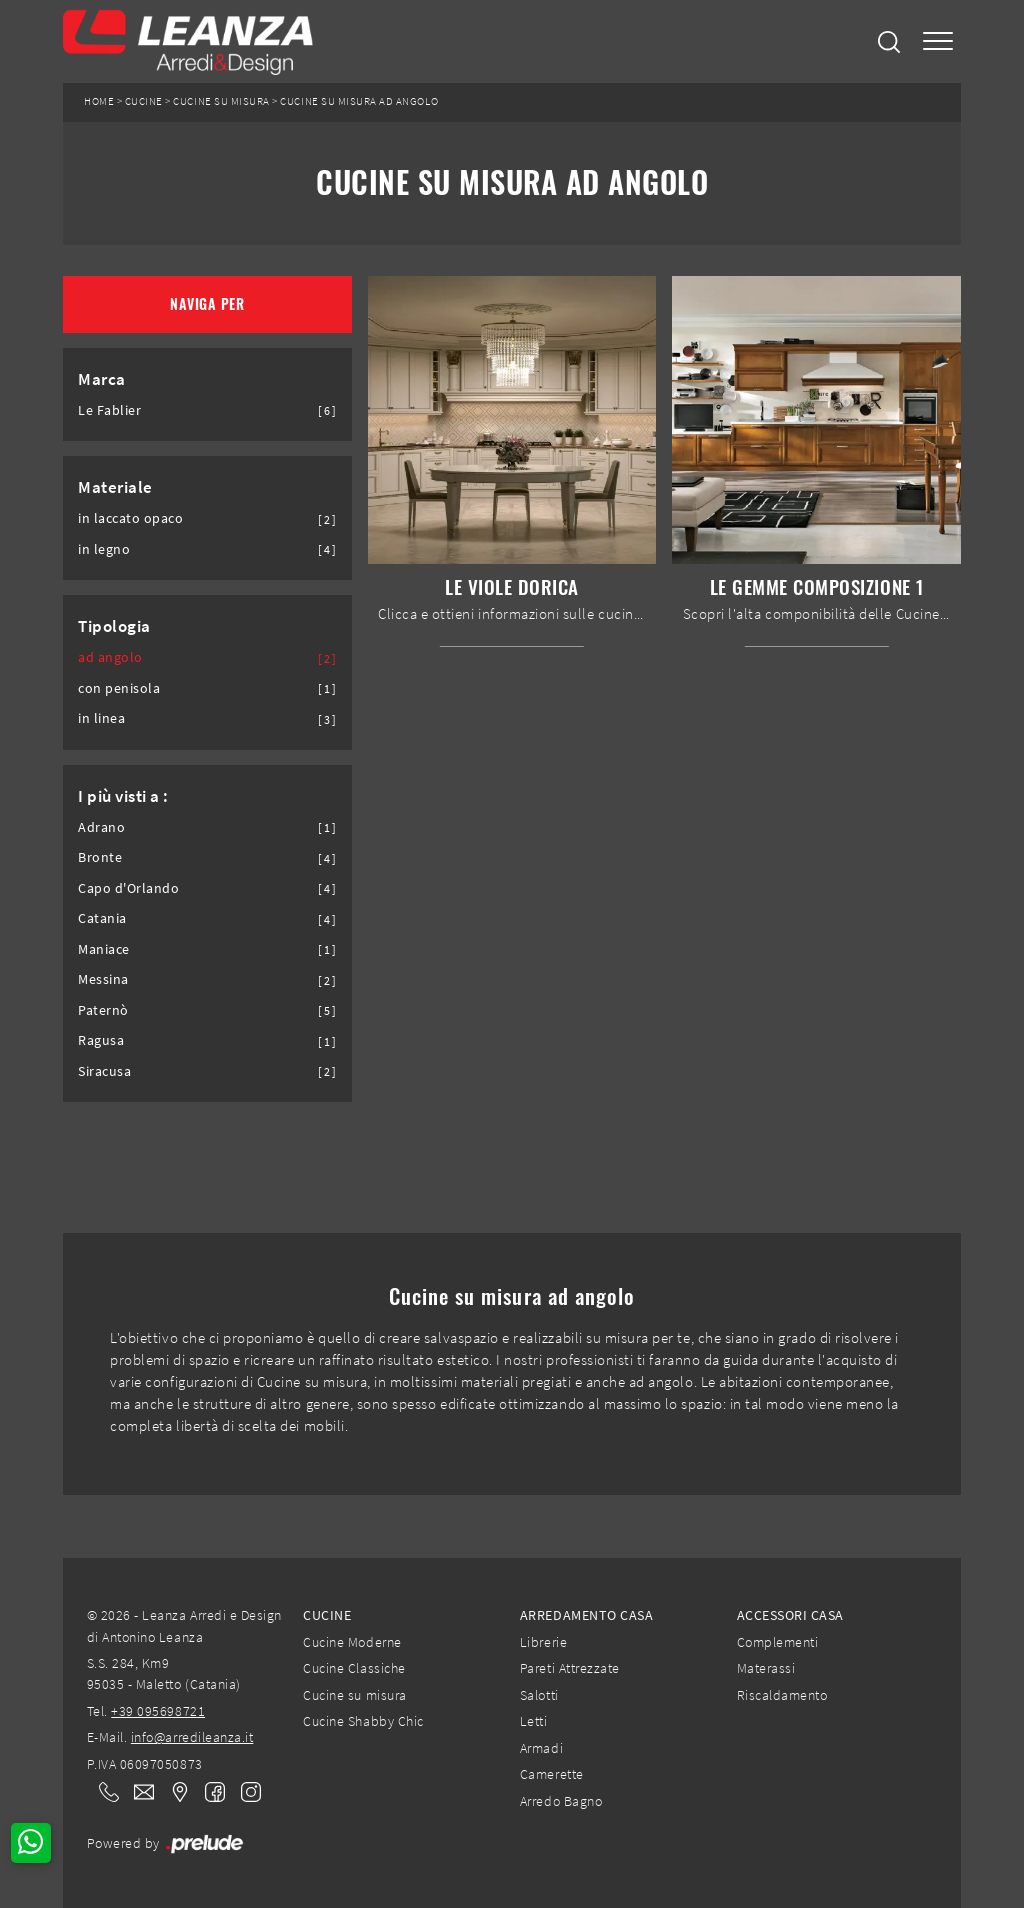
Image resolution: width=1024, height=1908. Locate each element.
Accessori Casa (790, 1615)
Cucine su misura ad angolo (359, 101)
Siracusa (104, 1071)
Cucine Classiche (354, 1668)
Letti (534, 1721)
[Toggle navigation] (938, 41)
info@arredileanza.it (192, 1737)
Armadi (541, 1748)
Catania (102, 918)
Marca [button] (102, 379)
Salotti (539, 1695)
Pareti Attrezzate (570, 1668)
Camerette (552, 1774)
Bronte (100, 857)
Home (99, 101)
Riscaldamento (782, 1695)
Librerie (543, 1642)
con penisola (119, 688)
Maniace (104, 949)
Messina (103, 979)
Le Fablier (109, 410)
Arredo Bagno (561, 1801)
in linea (101, 718)
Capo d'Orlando (128, 888)
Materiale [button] (115, 487)
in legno (104, 549)
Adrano (101, 827)
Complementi (778, 1642)
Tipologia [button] (114, 626)
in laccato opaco (130, 518)
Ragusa (101, 1040)
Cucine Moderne (352, 1642)
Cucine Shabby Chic (363, 1721)
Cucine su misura (221, 101)
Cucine (144, 101)
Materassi (766, 1668)
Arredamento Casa (586, 1615)
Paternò (103, 1010)
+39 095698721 (158, 1711)
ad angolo (110, 657)
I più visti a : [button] (123, 796)
